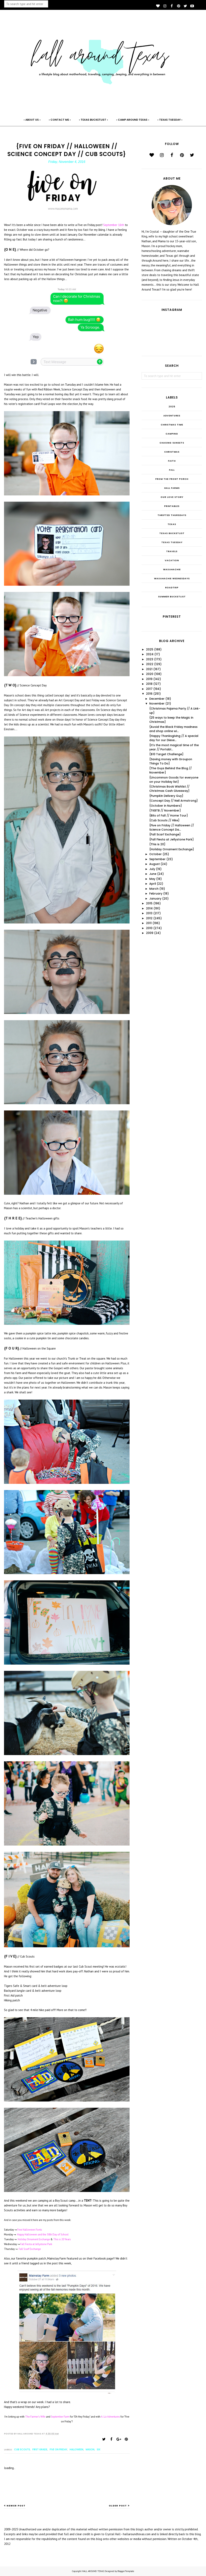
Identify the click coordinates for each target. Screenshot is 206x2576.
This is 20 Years (62, 2239)
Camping (172, 433)
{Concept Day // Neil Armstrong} (173, 801)
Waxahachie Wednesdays (172, 578)
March (154, 889)
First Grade (39, 2449)
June (152, 874)
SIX (98, 2449)
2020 (149, 674)
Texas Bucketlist (171, 533)
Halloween (76, 2449)
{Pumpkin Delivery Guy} (166, 796)
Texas (172, 524)
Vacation (172, 560)
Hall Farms (172, 488)
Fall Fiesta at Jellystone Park (36, 2244)
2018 (149, 684)
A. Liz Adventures (110, 2416)
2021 (149, 669)
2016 (149, 694)
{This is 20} (157, 844)
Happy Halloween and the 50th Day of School (43, 2234)
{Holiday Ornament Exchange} (171, 849)
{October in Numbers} (165, 806)
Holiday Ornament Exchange (34, 2239)
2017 (149, 689)
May (152, 879)
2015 (149, 903)
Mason (90, 2449)
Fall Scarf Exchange (30, 2249)
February (155, 894)
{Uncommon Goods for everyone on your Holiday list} (173, 779)
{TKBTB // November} (165, 810)
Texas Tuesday (171, 542)
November (157, 704)
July (152, 869)
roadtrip (171, 587)
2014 (149, 908)
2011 (149, 923)
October (155, 854)
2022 (149, 664)
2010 (149, 928)
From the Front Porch (171, 479)
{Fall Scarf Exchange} (165, 834)
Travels (171, 551)
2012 (149, 918)
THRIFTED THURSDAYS (172, 515)
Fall (172, 469)
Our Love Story (172, 497)
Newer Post (16, 2505)
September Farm (60, 2416)
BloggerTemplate (125, 2571)
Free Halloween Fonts (29, 2229)
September (157, 859)
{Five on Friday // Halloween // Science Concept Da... (171, 827)
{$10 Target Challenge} (166, 754)
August (154, 864)
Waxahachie (172, 569)
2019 (149, 679)
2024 (149, 654)
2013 (149, 913)
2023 (149, 659)
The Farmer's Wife (35, 2416)
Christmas (171, 451)
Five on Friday (58, 2449)
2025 (172, 406)
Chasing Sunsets (172, 442)
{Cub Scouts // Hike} (164, 820)
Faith (172, 460)
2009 (149, 933)
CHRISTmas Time (172, 424)
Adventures (171, 415)
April (152, 884)
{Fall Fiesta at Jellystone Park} (171, 839)
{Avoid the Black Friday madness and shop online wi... (173, 729)
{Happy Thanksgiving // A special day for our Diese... (173, 738)
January (155, 899)
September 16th (113, 225)
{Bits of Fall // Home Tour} (168, 815)
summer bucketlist (172, 596)
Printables (171, 506)
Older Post (118, 2505)
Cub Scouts (22, 2449)
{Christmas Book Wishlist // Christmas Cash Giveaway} (169, 789)
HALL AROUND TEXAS (93, 2571)
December (157, 699)
